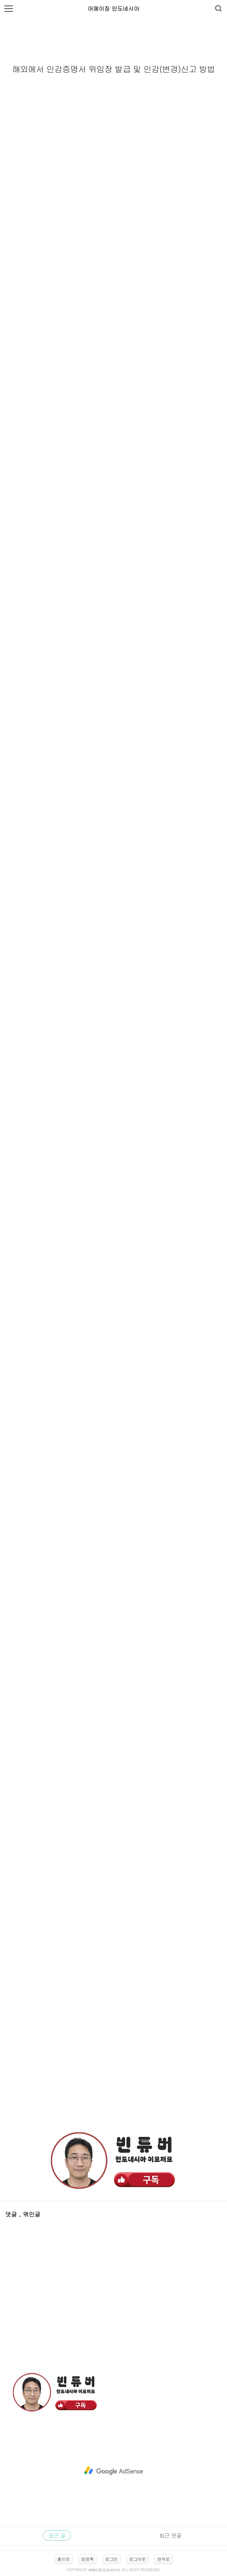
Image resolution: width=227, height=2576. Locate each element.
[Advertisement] (113, 2074)
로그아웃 (137, 2559)
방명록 (87, 2559)
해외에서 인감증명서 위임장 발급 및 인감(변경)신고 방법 (113, 69)
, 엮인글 (29, 2214)
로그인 (111, 2559)
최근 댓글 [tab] (170, 2535)
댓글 (12, 2214)
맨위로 (163, 2559)
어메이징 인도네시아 (113, 8)
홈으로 (63, 2559)
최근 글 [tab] (56, 2535)
